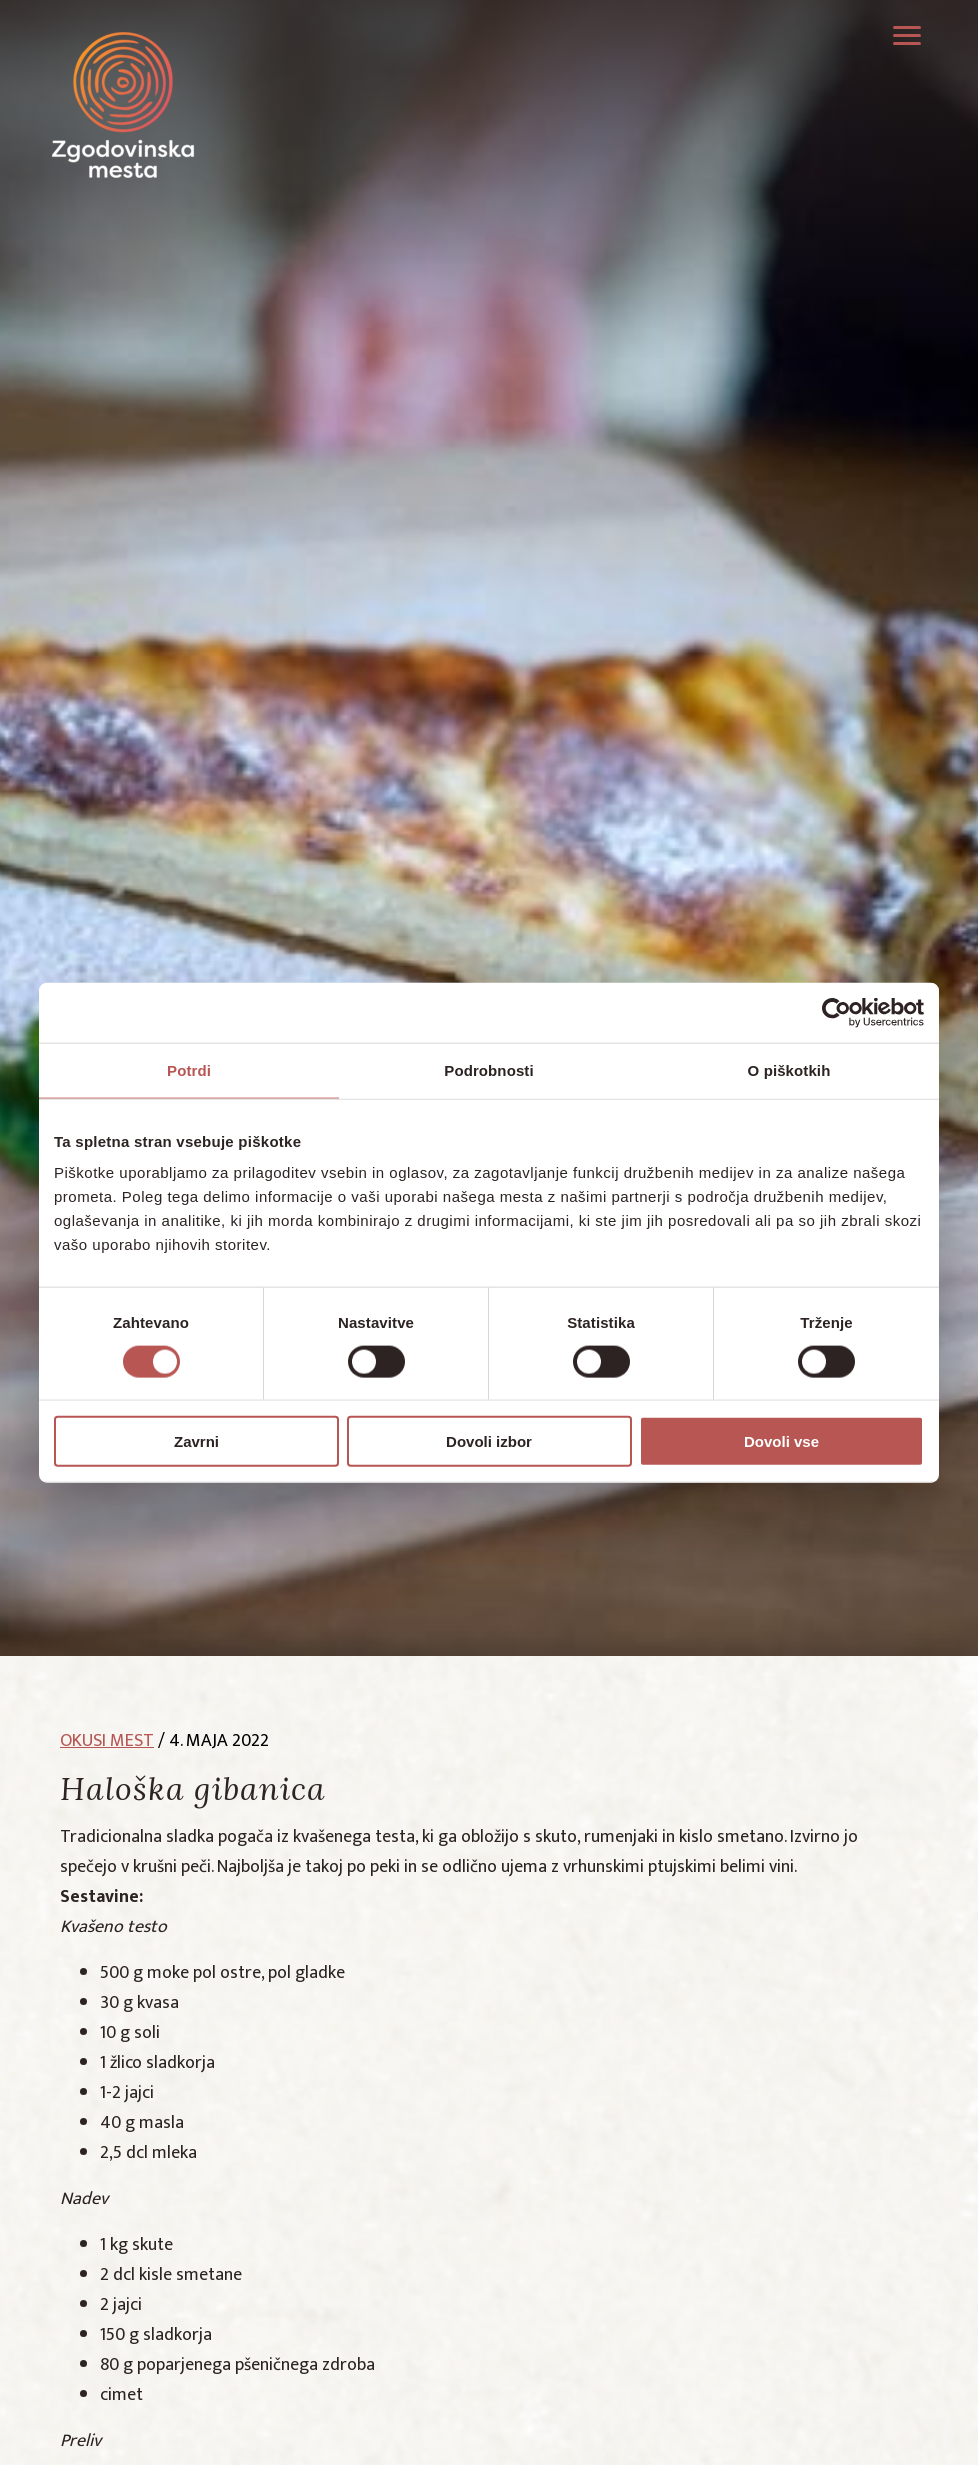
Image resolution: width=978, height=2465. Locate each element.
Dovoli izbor (489, 1441)
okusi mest (107, 1741)
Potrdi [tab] (189, 1069)
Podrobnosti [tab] (488, 1069)
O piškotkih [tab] (789, 1069)
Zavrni (196, 1441)
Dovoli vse (781, 1441)
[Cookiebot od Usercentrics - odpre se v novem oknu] (836, 1012)
